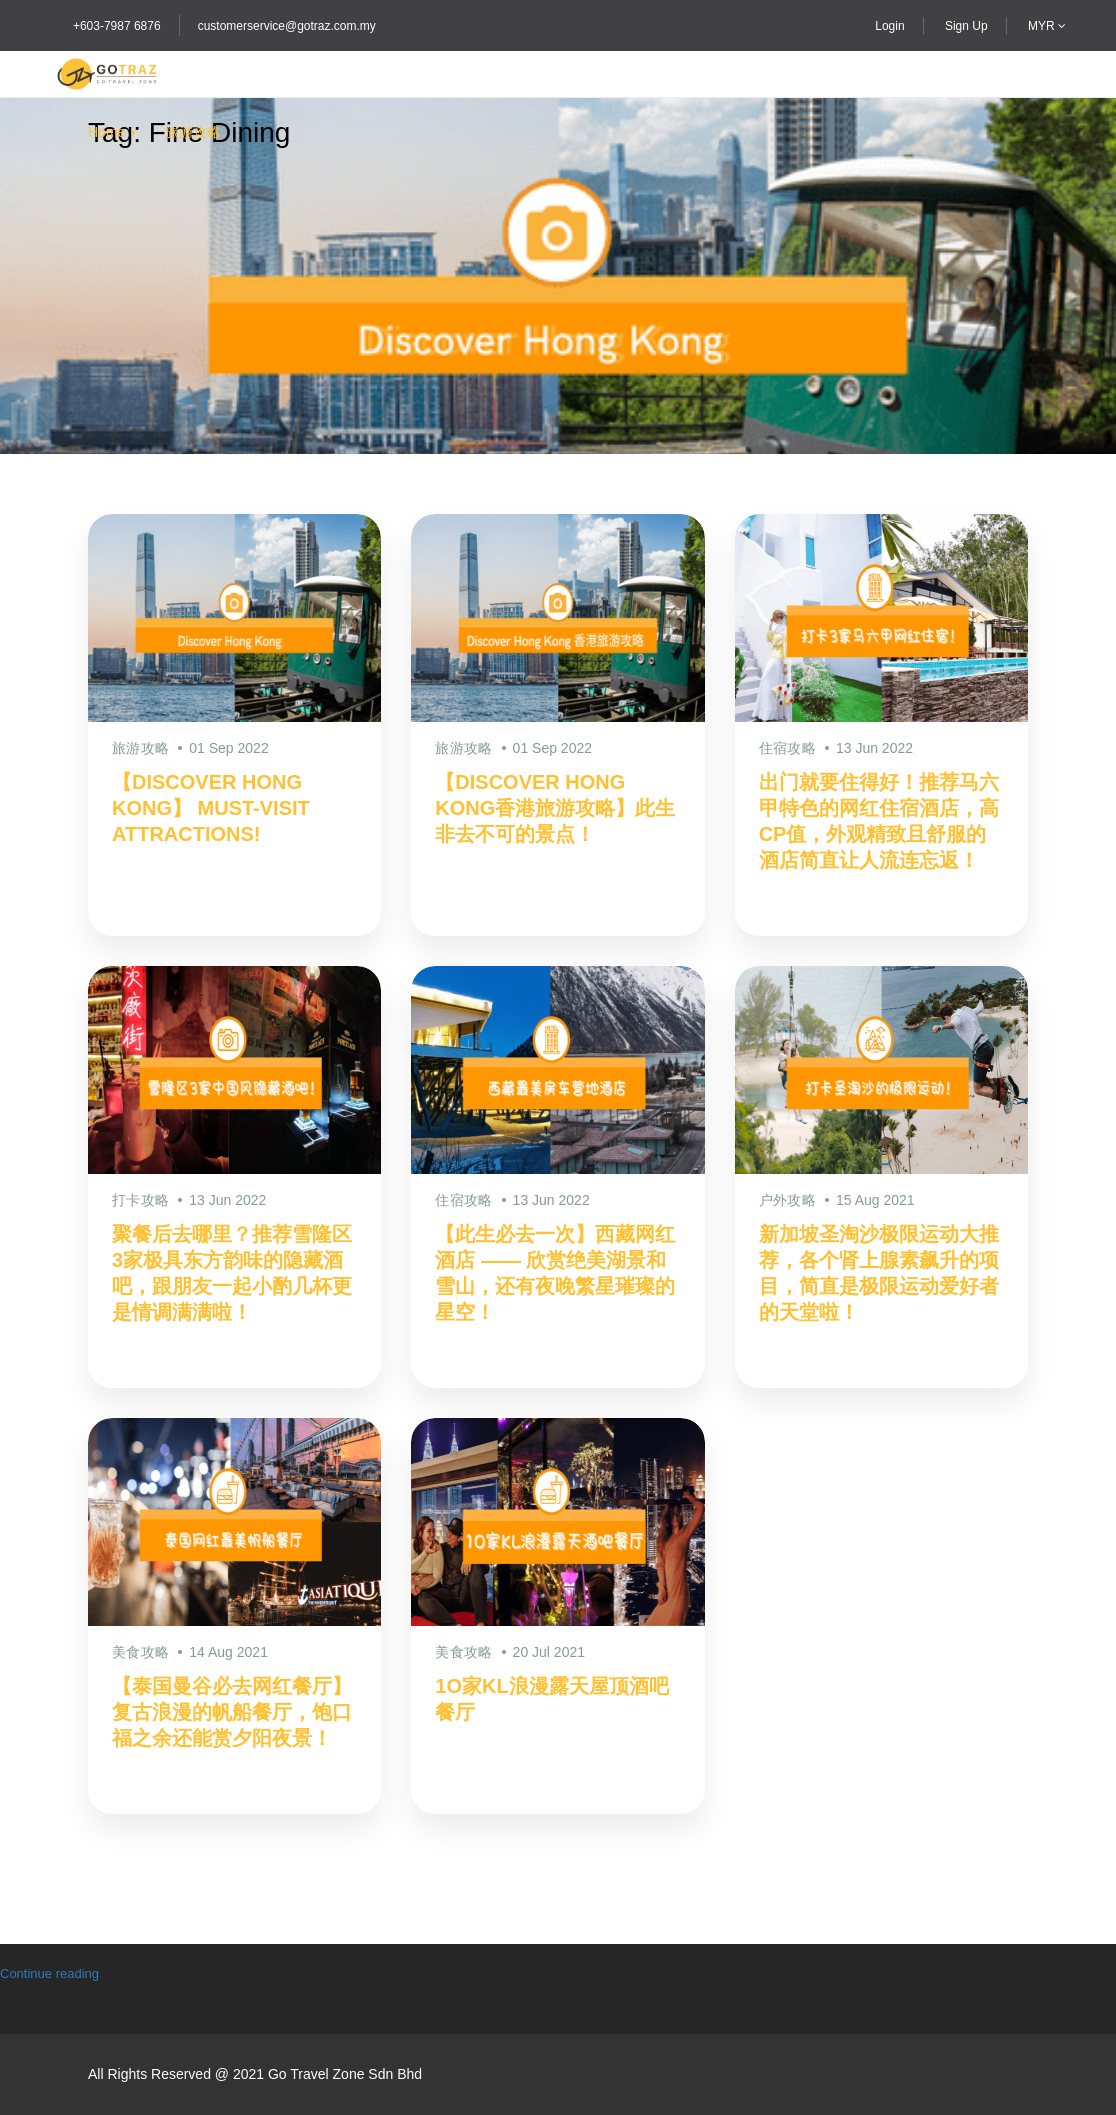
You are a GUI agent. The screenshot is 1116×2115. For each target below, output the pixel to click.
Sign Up (966, 26)
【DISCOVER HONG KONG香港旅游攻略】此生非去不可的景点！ (555, 808)
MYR (1047, 26)
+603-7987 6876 (117, 26)
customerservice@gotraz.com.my (287, 26)
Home (106, 132)
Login (889, 26)
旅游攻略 (193, 132)
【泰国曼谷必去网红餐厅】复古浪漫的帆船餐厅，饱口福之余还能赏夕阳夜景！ (232, 1712)
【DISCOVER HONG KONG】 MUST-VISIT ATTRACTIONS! (211, 808)
